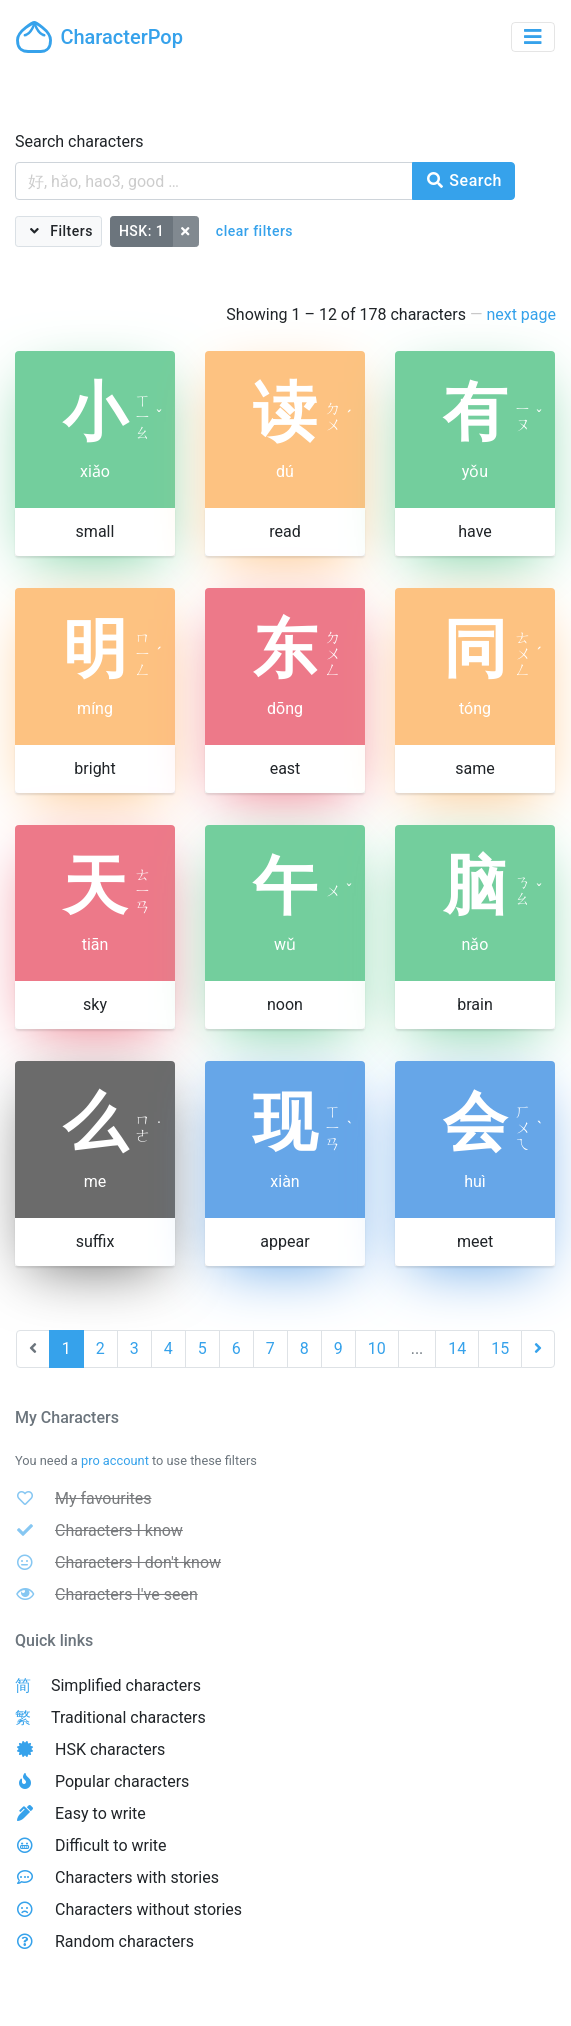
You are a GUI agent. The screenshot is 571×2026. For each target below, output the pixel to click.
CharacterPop (99, 37)
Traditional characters (128, 1717)
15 (500, 1348)
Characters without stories (148, 1909)
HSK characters (110, 1749)
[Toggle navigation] (533, 37)
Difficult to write (111, 1845)
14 (457, 1348)
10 (377, 1348)
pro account (115, 1460)
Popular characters (122, 1781)
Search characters (79, 141)
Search (463, 180)
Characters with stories (137, 1877)
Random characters (124, 1941)
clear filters (254, 231)
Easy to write (100, 1813)
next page (521, 314)
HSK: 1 (141, 231)
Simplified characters (126, 1685)
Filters (69, 231)
